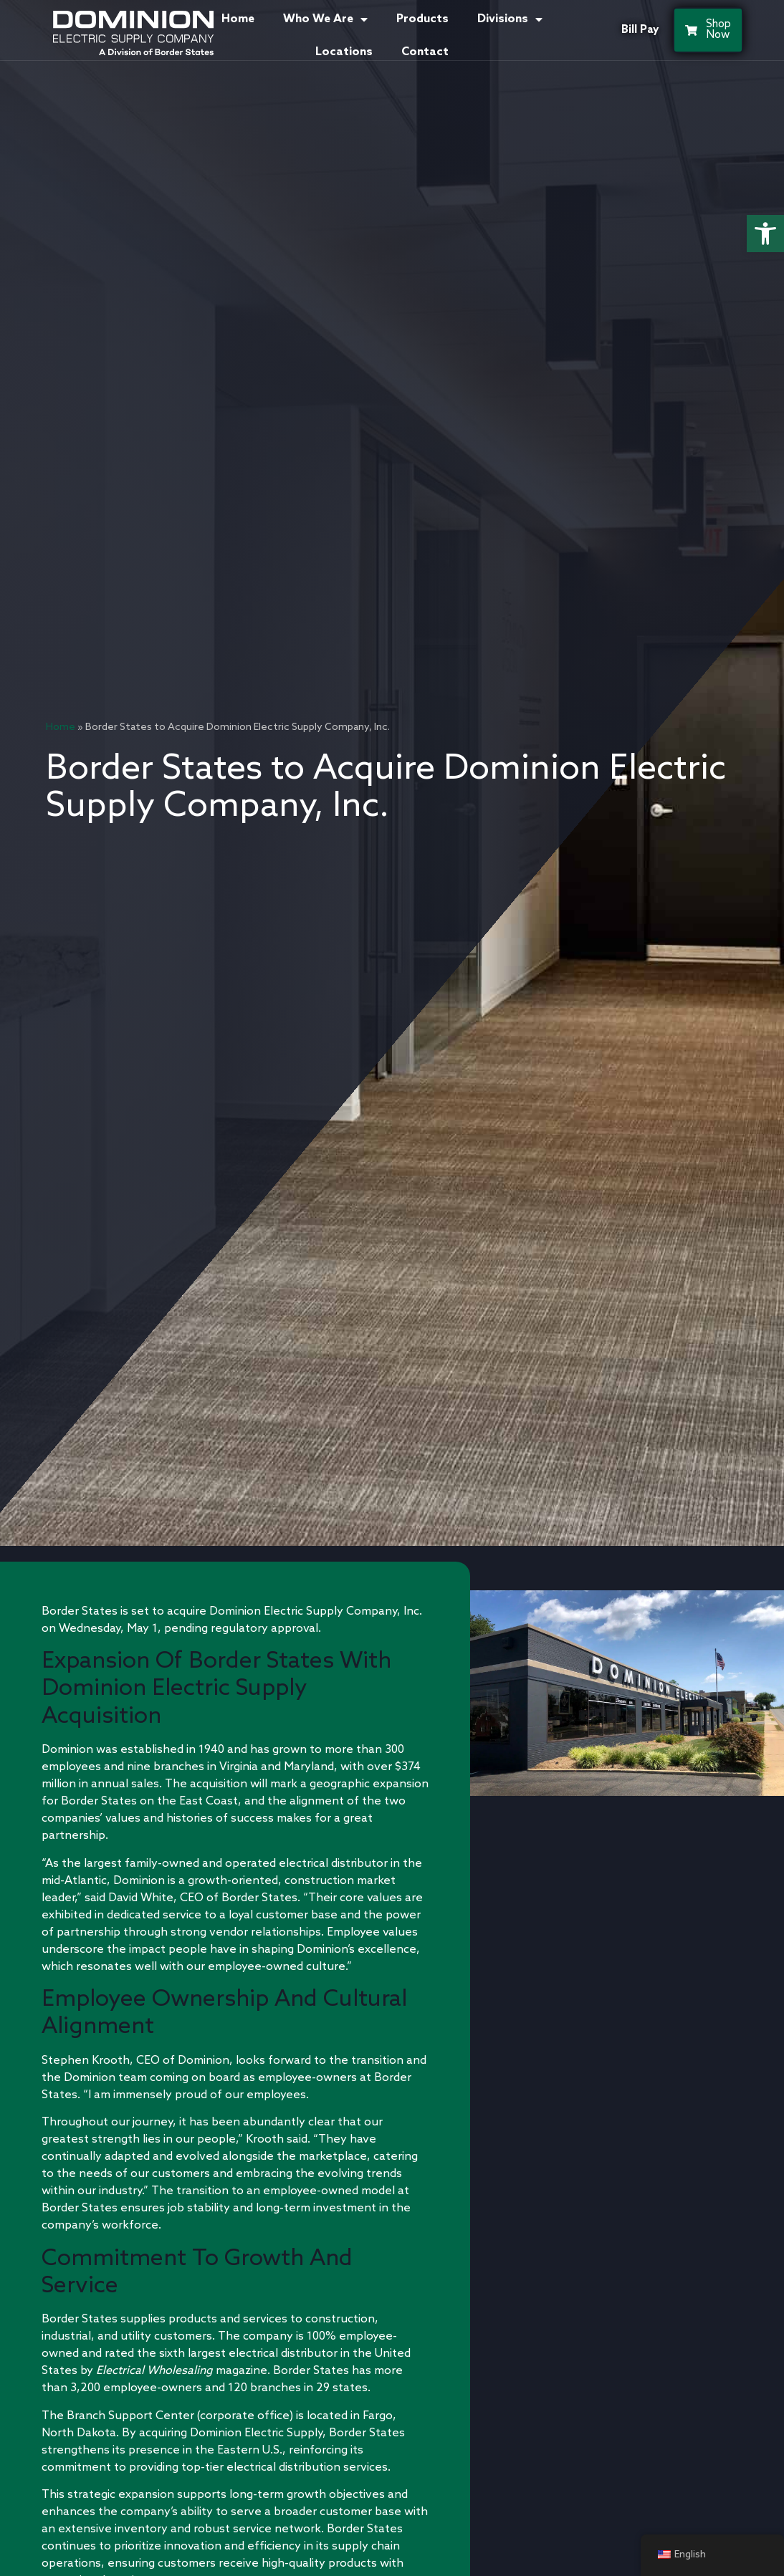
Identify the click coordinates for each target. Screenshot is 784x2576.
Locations (344, 52)
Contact (425, 52)
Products (422, 19)
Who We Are (325, 19)
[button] (765, 233)
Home (237, 19)
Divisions (509, 19)
